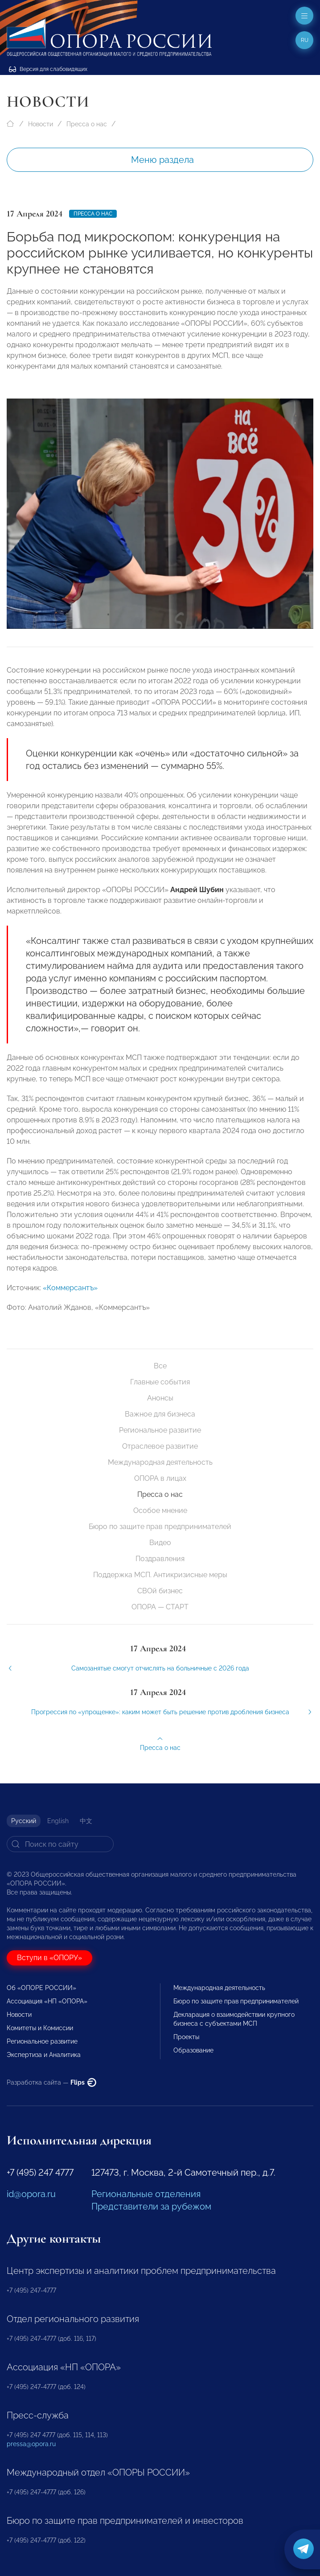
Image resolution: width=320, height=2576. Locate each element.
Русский (23, 1820)
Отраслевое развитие (160, 1446)
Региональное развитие (160, 1430)
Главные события (160, 1382)
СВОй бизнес (160, 1591)
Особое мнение (160, 1510)
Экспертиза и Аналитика (44, 2054)
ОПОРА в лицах (160, 1478)
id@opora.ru (31, 2194)
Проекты (186, 2036)
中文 (86, 1820)
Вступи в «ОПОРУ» (49, 1957)
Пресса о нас (86, 124)
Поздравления (160, 1558)
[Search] (60, 1844)
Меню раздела (162, 159)
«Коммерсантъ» (70, 1302)
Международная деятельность (160, 1462)
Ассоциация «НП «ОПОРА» (47, 2001)
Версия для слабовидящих (48, 69)
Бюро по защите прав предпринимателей (160, 1526)
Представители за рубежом (151, 2206)
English (58, 1820)
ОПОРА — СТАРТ (160, 1607)
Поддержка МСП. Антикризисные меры (160, 1575)
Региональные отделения (146, 2194)
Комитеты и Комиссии (40, 2028)
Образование (193, 2050)
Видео (160, 1542)
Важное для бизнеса (160, 1414)
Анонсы (160, 1398)
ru (304, 40)
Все (160, 1366)
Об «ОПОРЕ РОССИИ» (41, 1987)
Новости (40, 124)
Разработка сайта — (51, 2082)
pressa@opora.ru (31, 2443)
